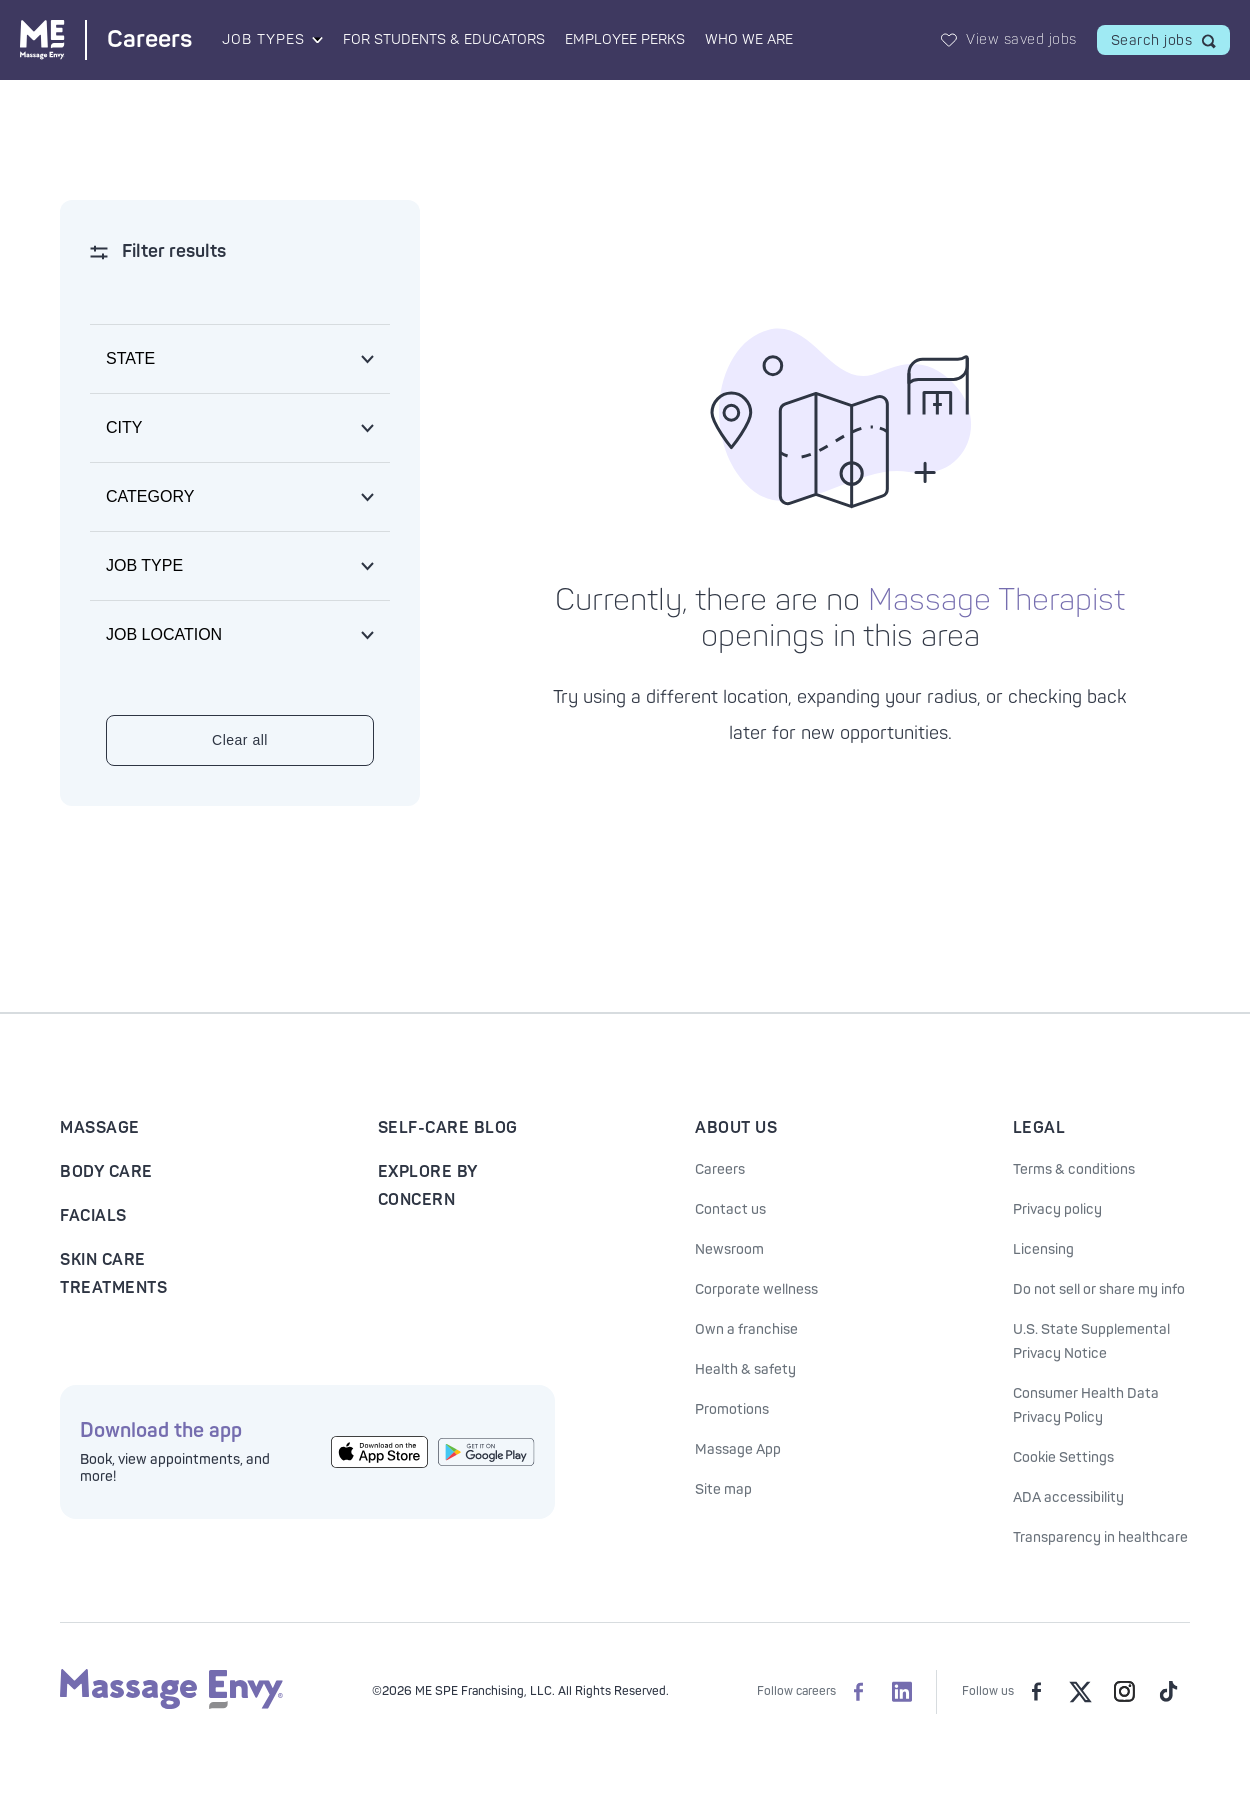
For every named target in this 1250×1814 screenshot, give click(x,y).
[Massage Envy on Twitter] (1080, 1692)
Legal (1039, 1128)
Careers (720, 1169)
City (124, 427)
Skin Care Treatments (113, 1274)
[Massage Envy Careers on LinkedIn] (902, 1692)
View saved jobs (1021, 39)
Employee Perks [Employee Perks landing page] (625, 39)
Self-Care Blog (448, 1128)
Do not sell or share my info (1099, 1289)
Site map (723, 1489)
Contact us (730, 1209)
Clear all (240, 740)
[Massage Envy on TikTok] (1168, 1692)
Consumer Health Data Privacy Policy (1086, 1405)
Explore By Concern (428, 1186)
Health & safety (745, 1369)
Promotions (732, 1409)
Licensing (1043, 1249)
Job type (144, 565)
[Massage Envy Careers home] (106, 39)
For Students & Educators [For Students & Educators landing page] (444, 39)
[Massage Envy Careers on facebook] (858, 1692)
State (130, 358)
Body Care (106, 1172)
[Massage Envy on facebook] (1036, 1692)
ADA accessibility (1068, 1497)
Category (150, 496)
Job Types (263, 39)
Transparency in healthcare (1100, 1537)
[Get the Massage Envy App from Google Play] (486, 1452)
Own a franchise (746, 1329)
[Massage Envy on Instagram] (1124, 1692)
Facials (93, 1216)
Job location (164, 634)
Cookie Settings (1063, 1457)
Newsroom (729, 1249)
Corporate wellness (756, 1289)
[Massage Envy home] (171, 1705)
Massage (100, 1128)
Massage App (738, 1449)
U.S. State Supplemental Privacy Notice (1091, 1341)
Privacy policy (1057, 1209)
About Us (736, 1128)
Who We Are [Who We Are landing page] (749, 39)
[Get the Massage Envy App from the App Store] (379, 1452)
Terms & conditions (1074, 1169)
